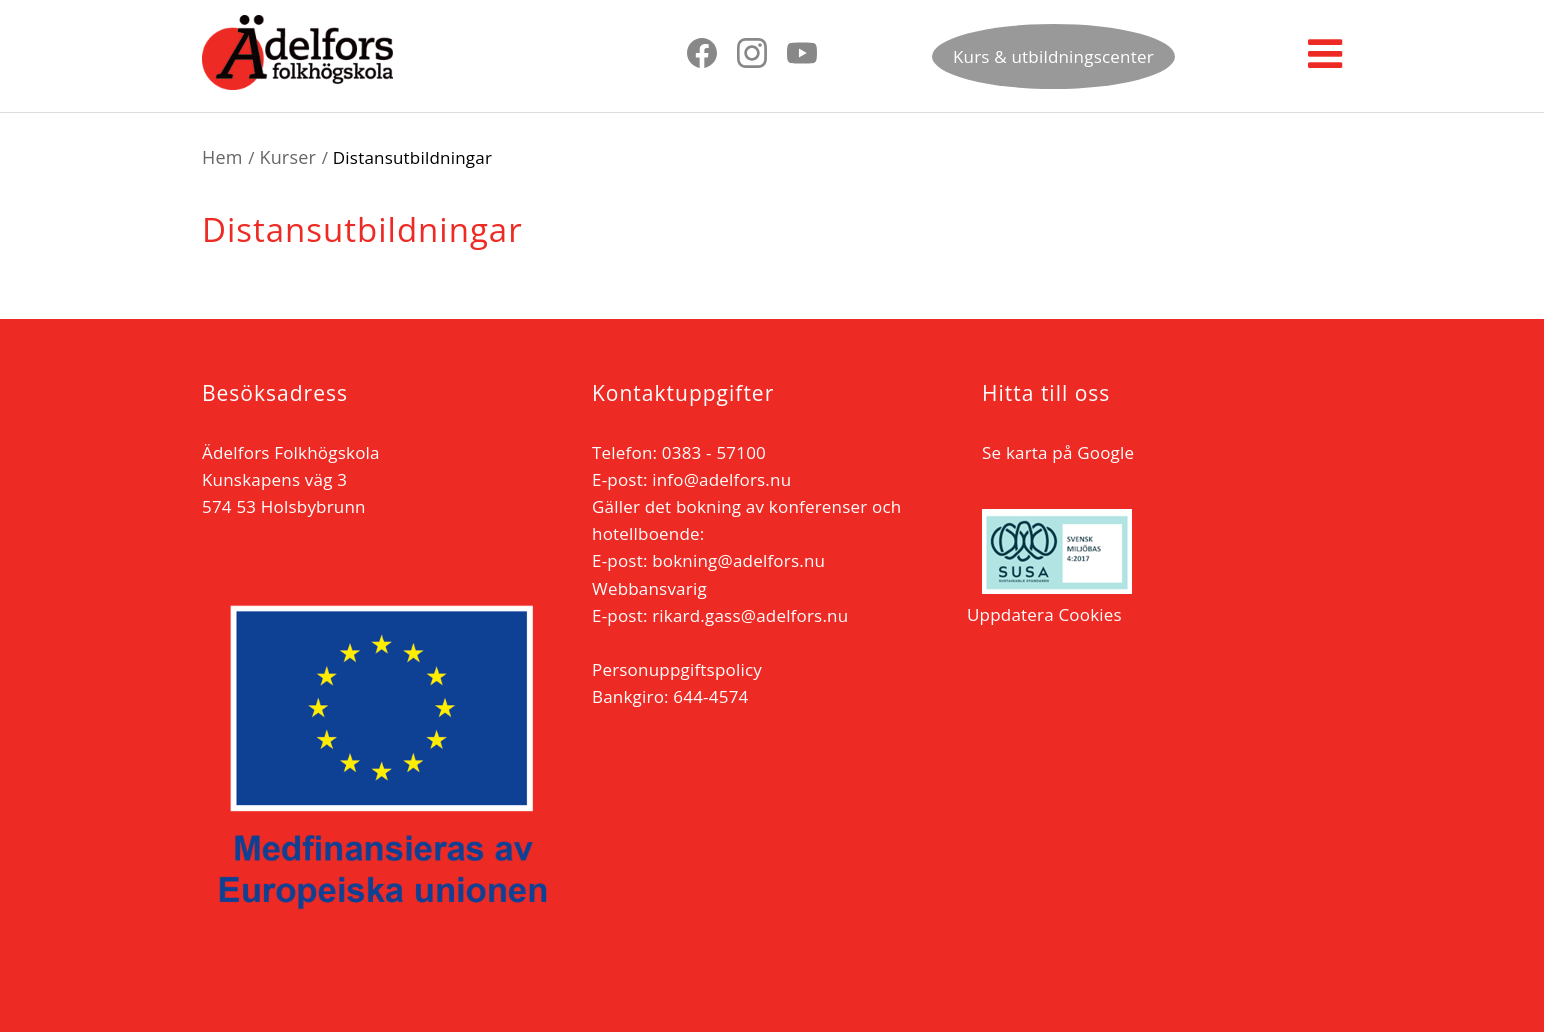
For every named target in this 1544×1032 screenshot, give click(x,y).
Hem (222, 157)
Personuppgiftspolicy (677, 669)
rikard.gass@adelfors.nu (750, 615)
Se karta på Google (1058, 452)
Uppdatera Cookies (1044, 614)
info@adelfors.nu (721, 479)
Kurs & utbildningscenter (1053, 56)
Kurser (287, 157)
